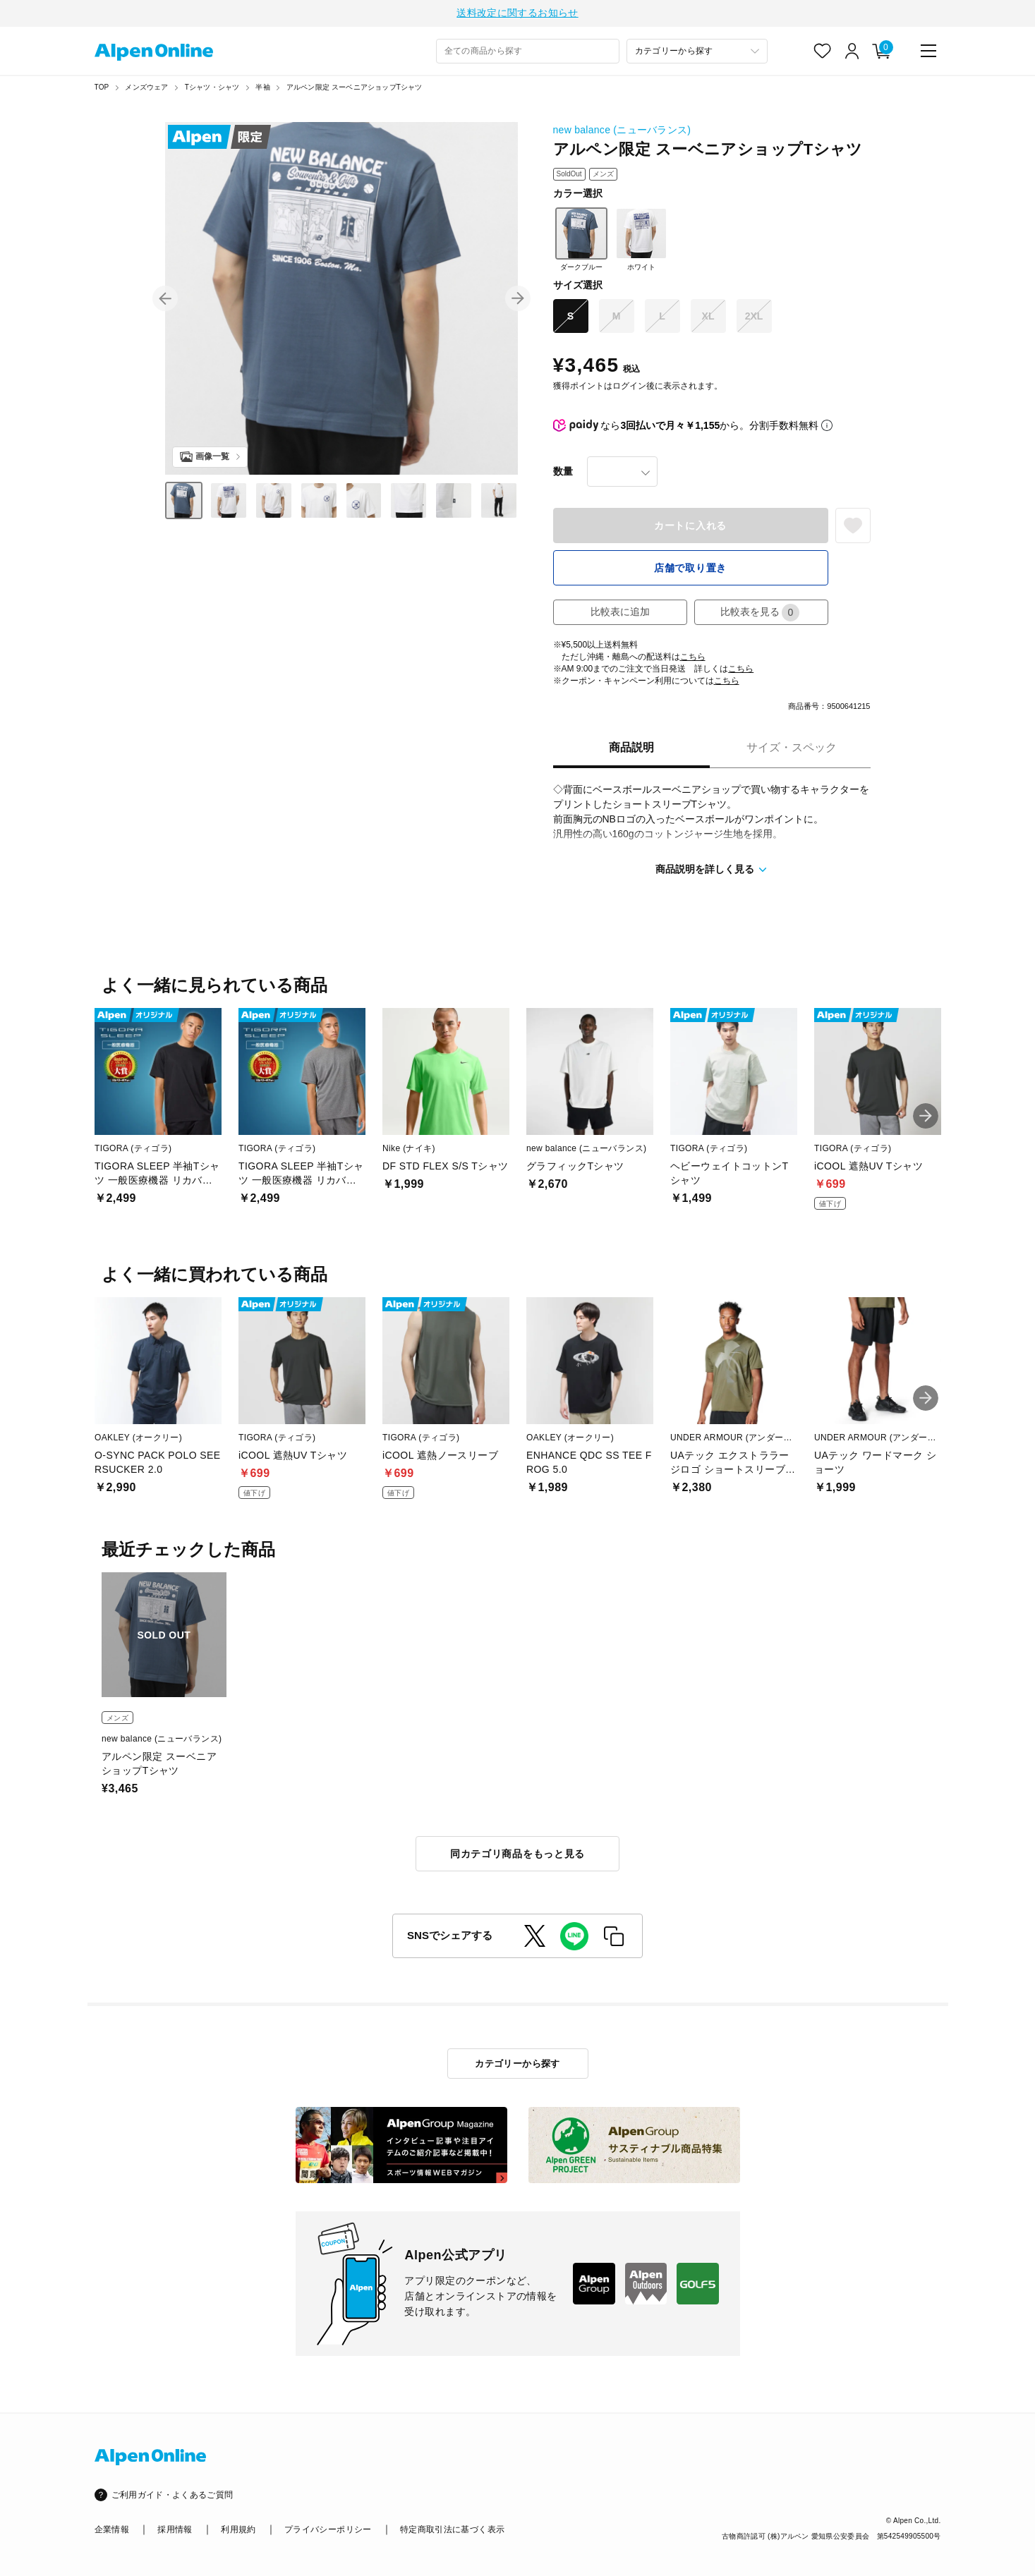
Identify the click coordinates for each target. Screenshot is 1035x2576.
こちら (693, 659)
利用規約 (238, 2529)
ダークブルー (581, 241)
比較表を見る (759, 615)
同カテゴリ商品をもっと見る (517, 1855)
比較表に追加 (620, 613)
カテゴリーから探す (517, 2063)
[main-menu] (928, 53)
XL (708, 318)
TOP (102, 89)
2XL (754, 318)
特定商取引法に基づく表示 (452, 2529)
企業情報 (112, 2529)
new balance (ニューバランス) (622, 132)
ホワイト (641, 241)
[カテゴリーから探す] (697, 53)
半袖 (262, 89)
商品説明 (631, 749)
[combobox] (527, 53)
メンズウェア (146, 89)
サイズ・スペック (791, 749)
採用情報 (174, 2529)
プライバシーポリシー (328, 2529)
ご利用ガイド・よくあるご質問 (172, 2495)
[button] (165, 300)
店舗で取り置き (690, 570)
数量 (563, 473)
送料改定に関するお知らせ (517, 14)
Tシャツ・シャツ (212, 89)
